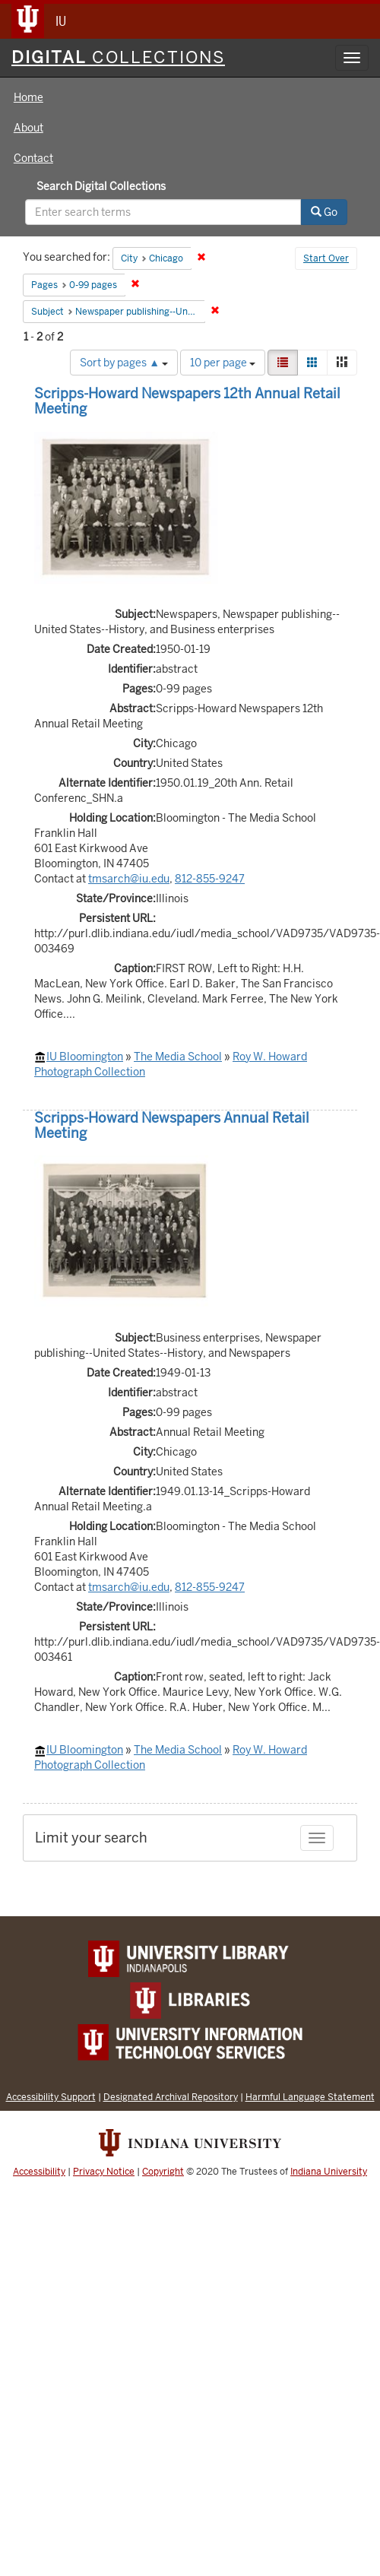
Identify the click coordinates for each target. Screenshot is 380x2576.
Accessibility (39, 2172)
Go (324, 212)
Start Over (326, 258)
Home (28, 97)
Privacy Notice (104, 2172)
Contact (33, 158)
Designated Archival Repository (170, 2096)
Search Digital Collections (101, 186)
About (28, 128)
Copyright (163, 2172)
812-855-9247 (210, 879)
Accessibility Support (51, 2096)
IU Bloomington (84, 1056)
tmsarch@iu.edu (128, 879)
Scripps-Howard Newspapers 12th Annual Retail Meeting (187, 401)
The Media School (178, 1056)
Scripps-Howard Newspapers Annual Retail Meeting (171, 1125)
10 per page (222, 362)
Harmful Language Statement (310, 2096)
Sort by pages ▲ (124, 362)
